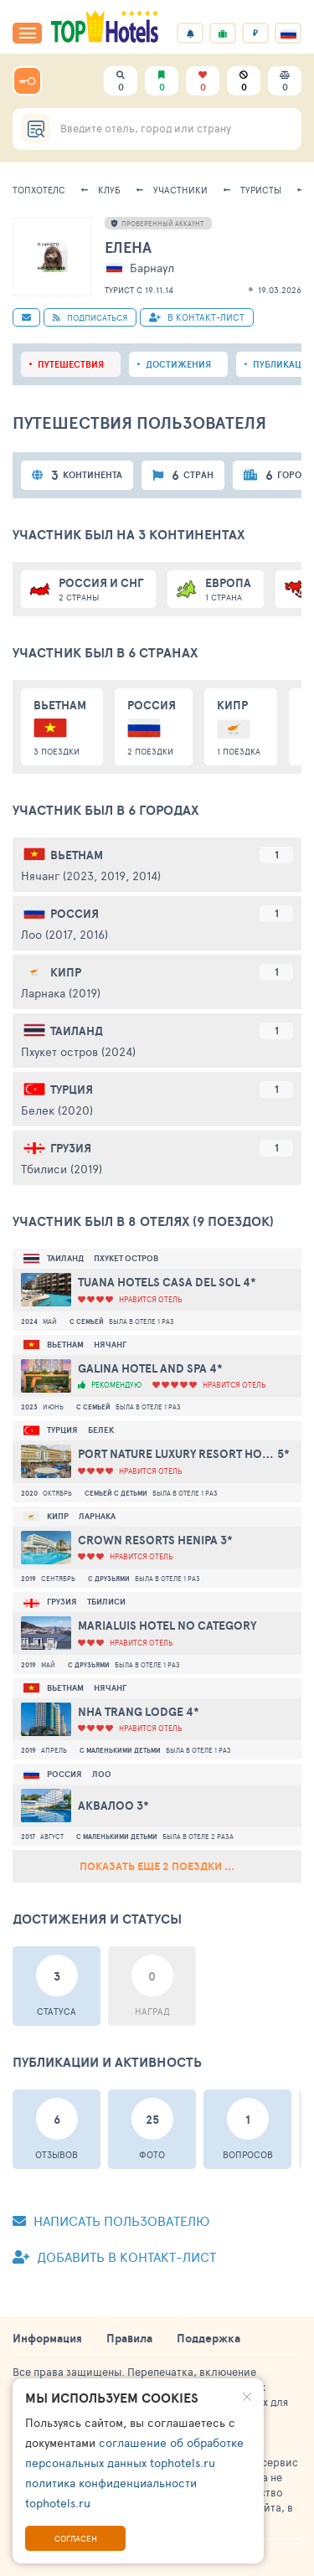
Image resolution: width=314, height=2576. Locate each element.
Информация (47, 2338)
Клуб (109, 189)
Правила (129, 2338)
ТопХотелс (39, 189)
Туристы (260, 189)
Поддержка (208, 2338)
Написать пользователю (111, 2220)
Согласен (75, 2538)
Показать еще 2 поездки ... (157, 1866)
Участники (180, 189)
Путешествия (71, 364)
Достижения (178, 364)
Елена (128, 247)
